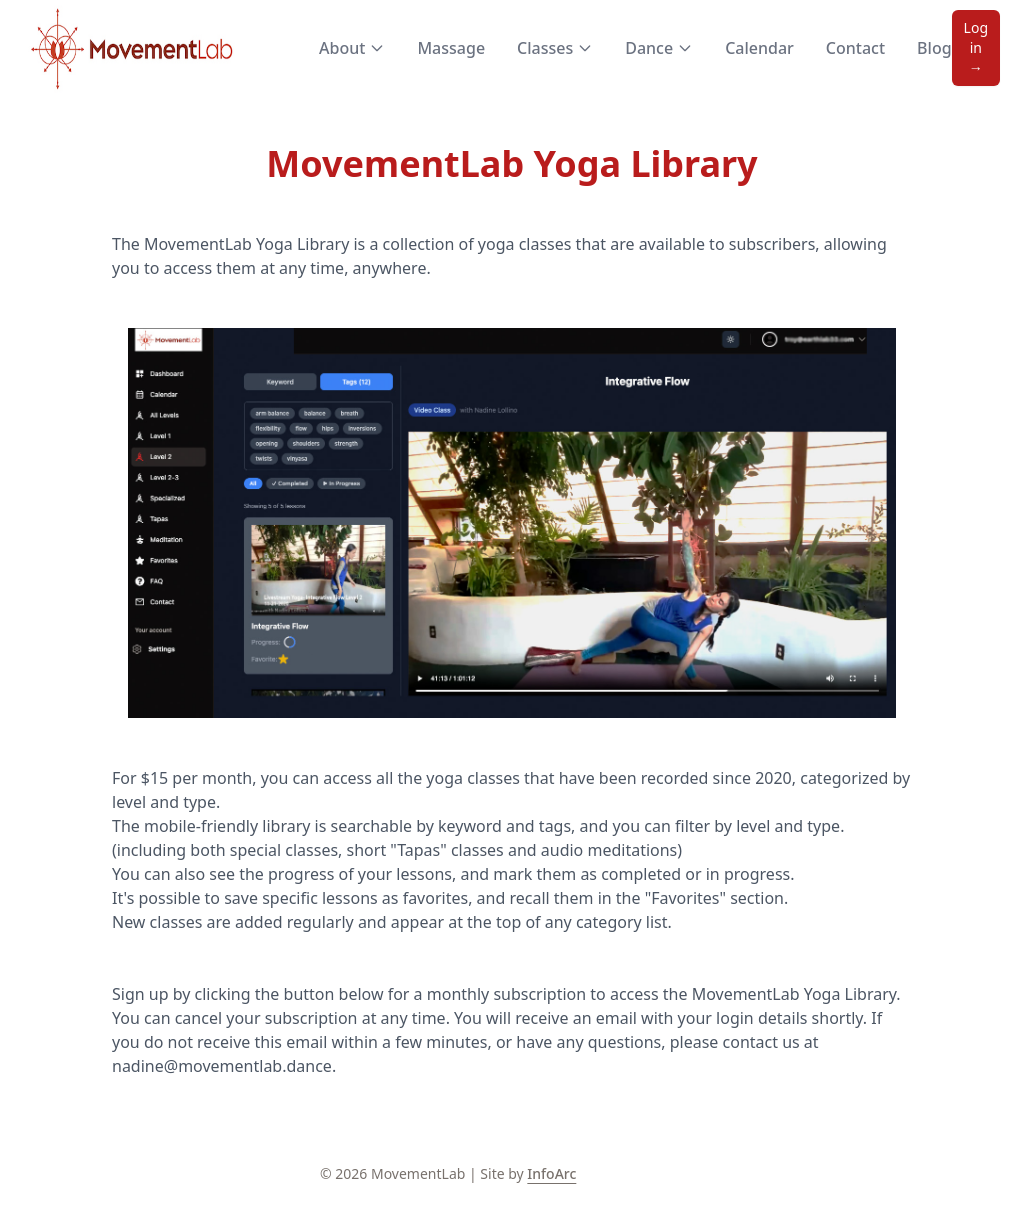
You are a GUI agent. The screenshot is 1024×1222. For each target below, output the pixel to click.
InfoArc (551, 1173)
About (352, 48)
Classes (555, 48)
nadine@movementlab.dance (222, 1066)
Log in (976, 47)
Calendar (759, 48)
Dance (659, 48)
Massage (451, 48)
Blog (934, 48)
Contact (855, 48)
